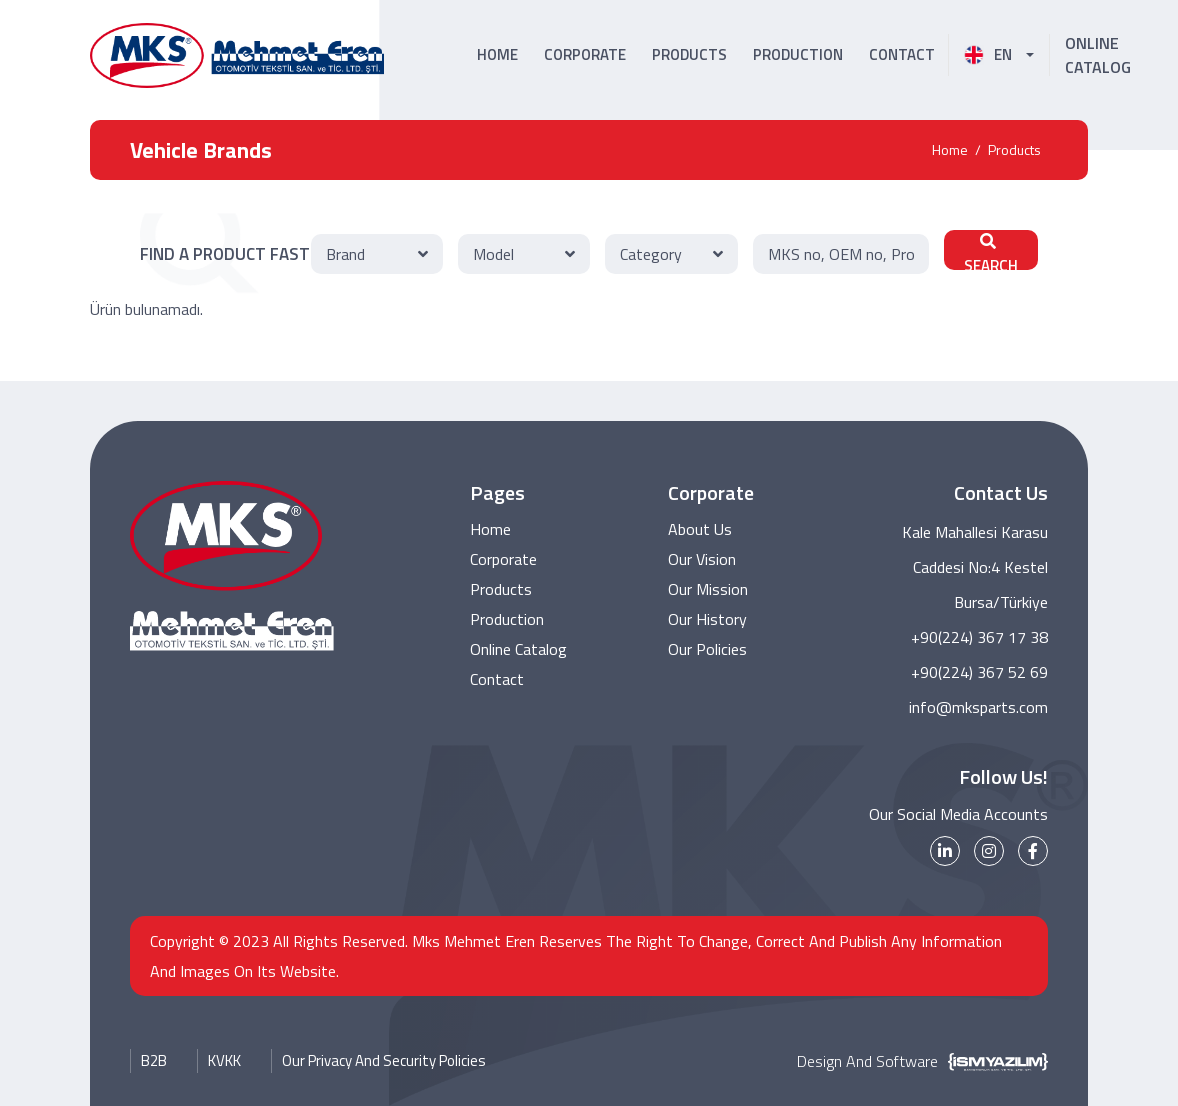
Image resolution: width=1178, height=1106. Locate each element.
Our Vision (702, 560)
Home (950, 149)
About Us (700, 530)
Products (1014, 149)
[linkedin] (945, 851)
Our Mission (708, 590)
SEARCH (991, 251)
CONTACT (902, 54)
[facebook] (1033, 851)
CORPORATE (585, 54)
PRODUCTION (798, 54)
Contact (497, 680)
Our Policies (707, 650)
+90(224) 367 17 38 (979, 637)
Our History (707, 620)
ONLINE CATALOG (1098, 55)
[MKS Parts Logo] (237, 55)
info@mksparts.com (978, 707)
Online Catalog (518, 650)
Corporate (503, 560)
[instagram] (989, 851)
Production (507, 620)
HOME (497, 54)
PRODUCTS (689, 54)
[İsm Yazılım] (993, 1061)
